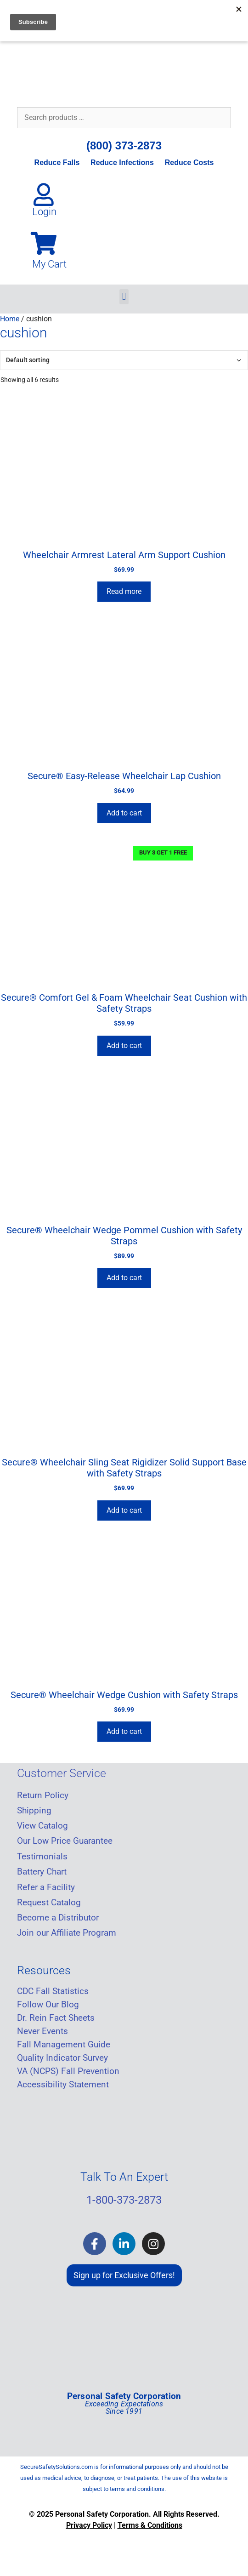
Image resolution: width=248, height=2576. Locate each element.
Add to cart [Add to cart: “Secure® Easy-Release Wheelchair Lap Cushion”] (124, 813)
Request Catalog (49, 1903)
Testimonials (42, 1857)
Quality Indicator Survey (62, 2058)
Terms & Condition (148, 2525)
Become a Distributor (58, 1918)
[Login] (43, 194)
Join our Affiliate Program (66, 1933)
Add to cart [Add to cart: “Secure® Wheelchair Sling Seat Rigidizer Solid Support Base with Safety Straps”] (124, 1510)
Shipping (34, 1811)
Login (44, 211)
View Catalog (42, 1826)
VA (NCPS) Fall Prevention (68, 2071)
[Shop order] (124, 360)
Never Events (42, 2031)
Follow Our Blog (48, 2005)
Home (9, 318)
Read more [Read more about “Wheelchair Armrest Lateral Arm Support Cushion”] (124, 591)
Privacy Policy (89, 2525)
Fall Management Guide (63, 2045)
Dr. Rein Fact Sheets (56, 2018)
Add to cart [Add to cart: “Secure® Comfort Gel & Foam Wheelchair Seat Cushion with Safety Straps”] (124, 1045)
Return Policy (42, 1795)
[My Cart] (43, 243)
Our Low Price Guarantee (65, 1841)
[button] (123, 296)
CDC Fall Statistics (53, 1991)
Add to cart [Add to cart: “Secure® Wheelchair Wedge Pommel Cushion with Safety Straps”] (124, 1277)
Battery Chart (42, 1872)
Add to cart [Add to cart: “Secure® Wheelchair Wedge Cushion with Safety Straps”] (124, 1731)
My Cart (49, 264)
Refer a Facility (46, 1887)
